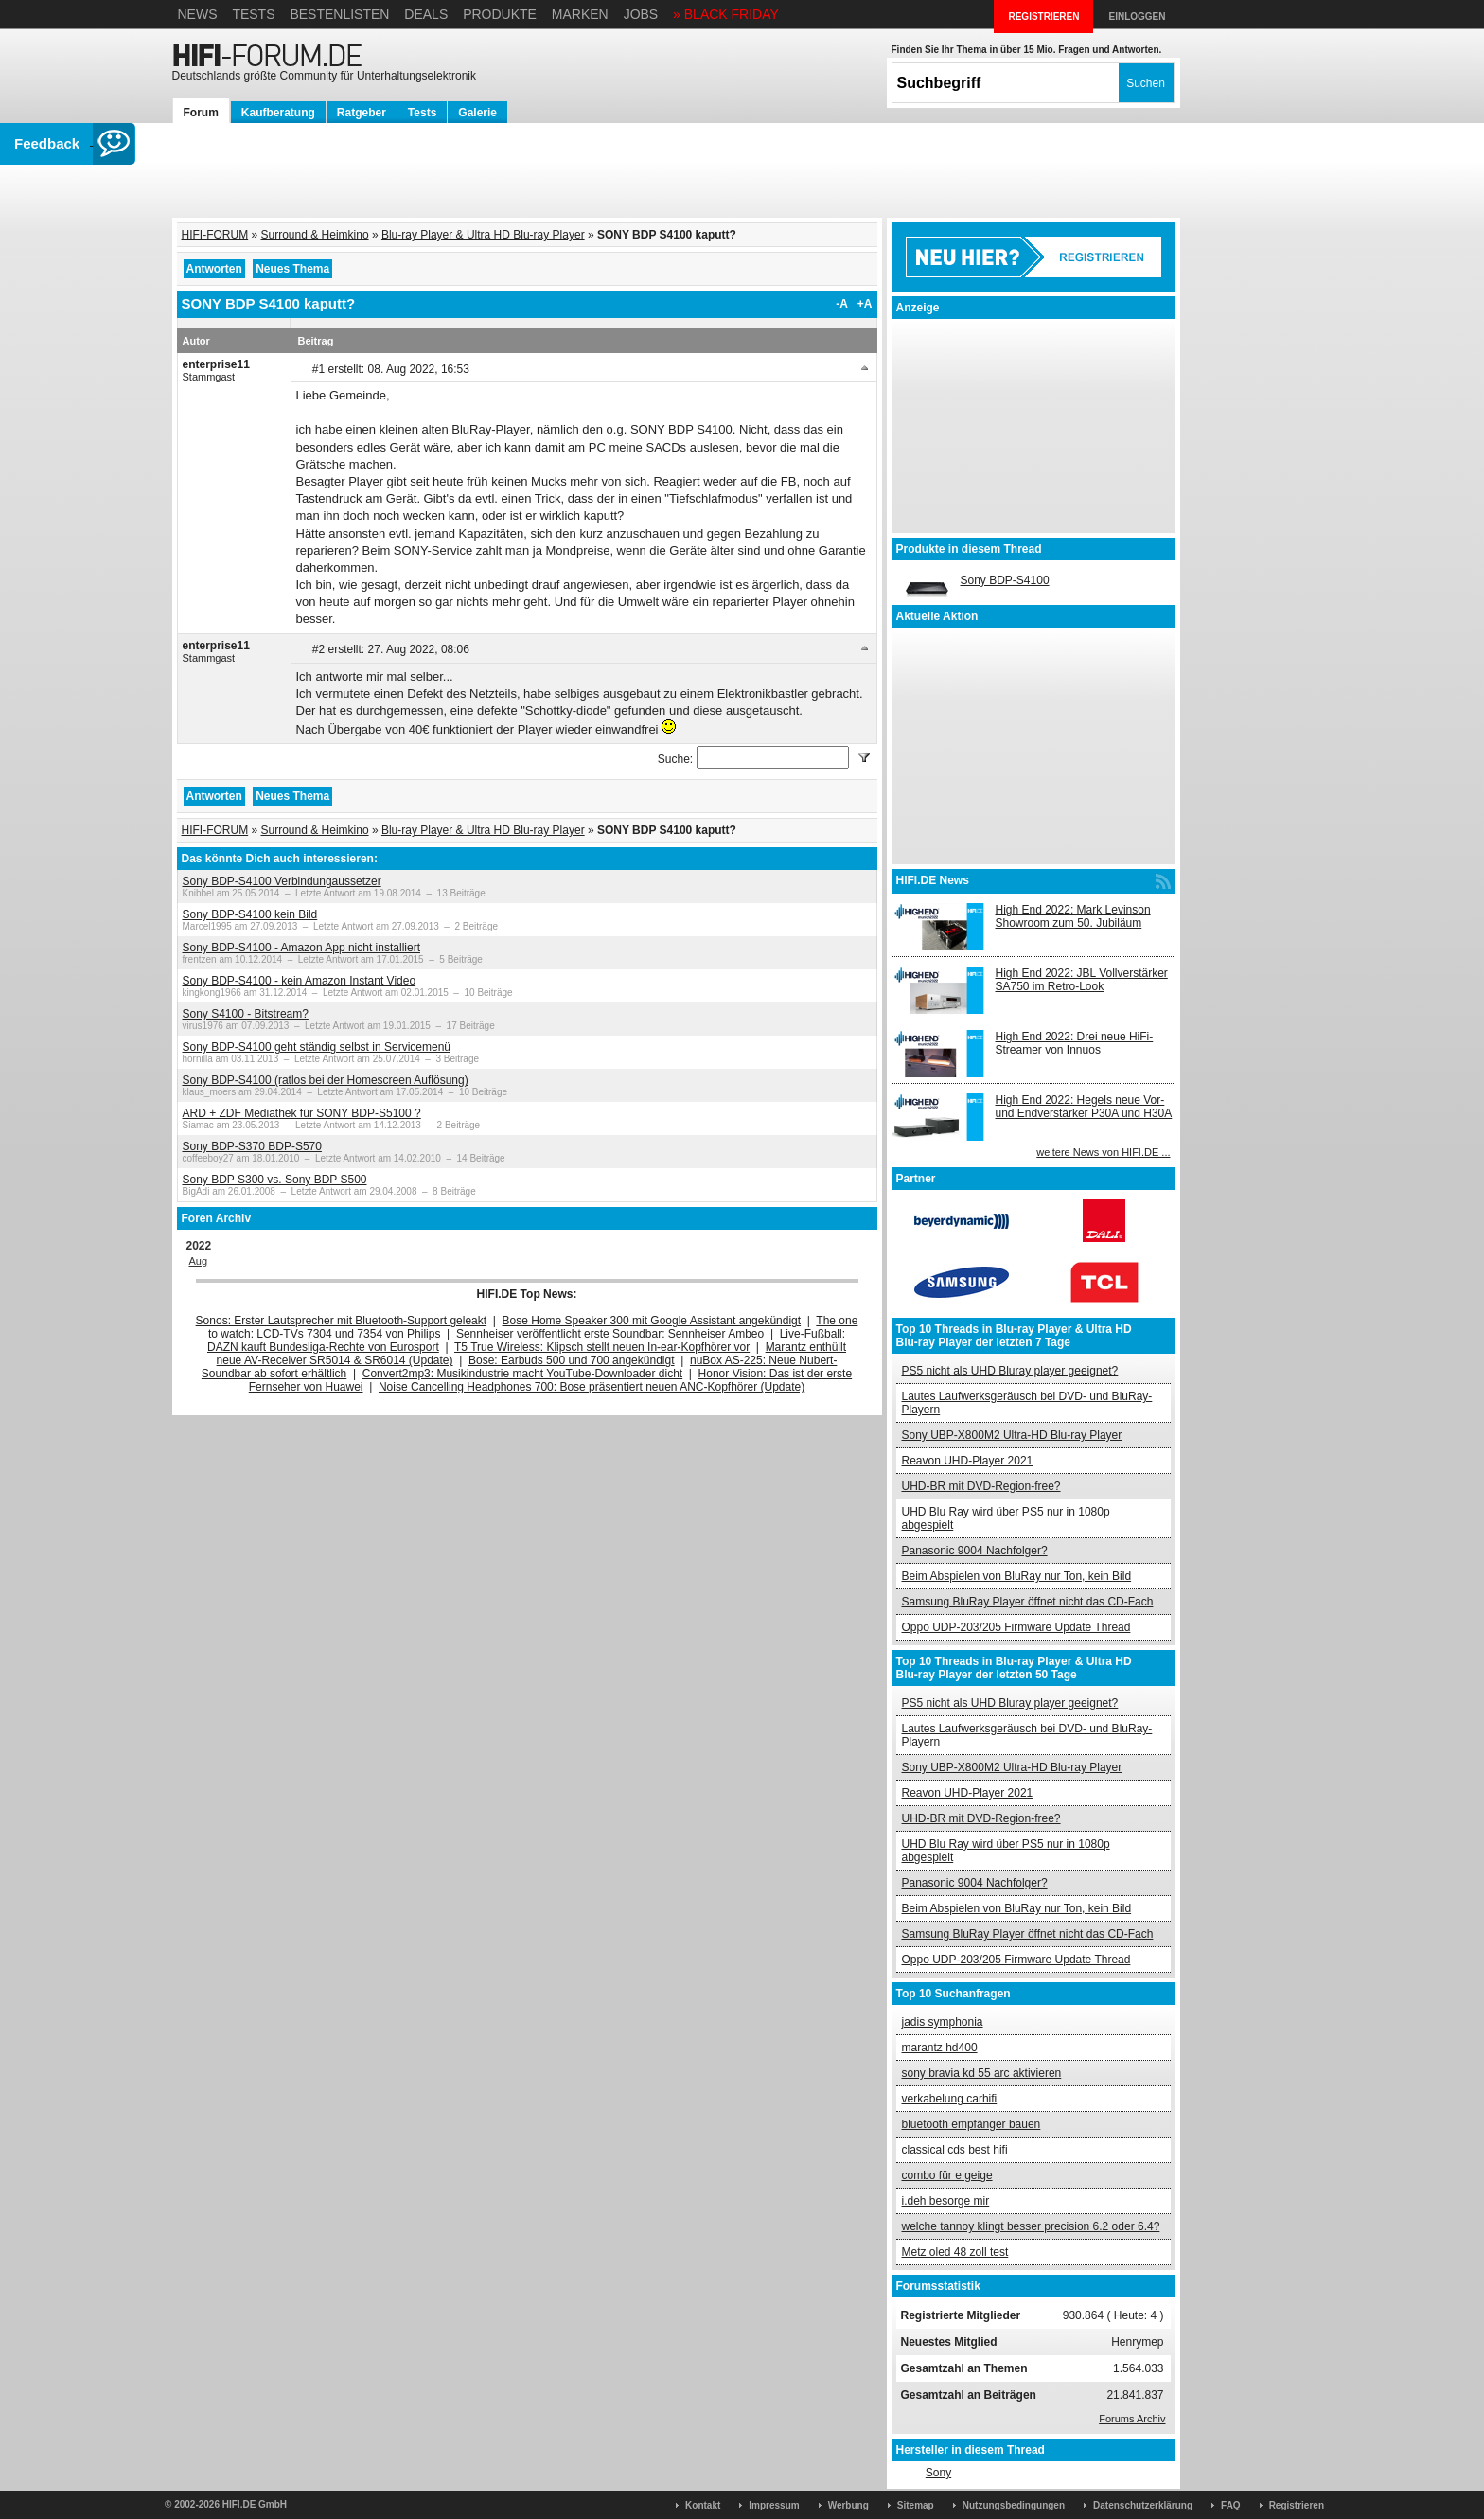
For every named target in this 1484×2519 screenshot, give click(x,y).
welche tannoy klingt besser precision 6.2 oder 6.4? (1031, 2226)
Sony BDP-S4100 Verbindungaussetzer (282, 881)
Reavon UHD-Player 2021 (968, 1460)
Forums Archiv (1132, 2418)
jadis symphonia (942, 2022)
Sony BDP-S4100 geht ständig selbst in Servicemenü (317, 1047)
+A (865, 303)
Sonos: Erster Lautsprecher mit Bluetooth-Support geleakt (341, 1320)
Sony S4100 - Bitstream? (246, 1013)
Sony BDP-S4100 (1005, 580)
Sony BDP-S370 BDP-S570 (252, 1146)
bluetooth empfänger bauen (971, 2124)
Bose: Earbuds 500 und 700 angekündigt (571, 1360)
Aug (198, 1261)
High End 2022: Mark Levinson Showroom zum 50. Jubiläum (1073, 916)
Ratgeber (361, 112)
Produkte (500, 14)
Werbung (848, 2505)
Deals (426, 14)
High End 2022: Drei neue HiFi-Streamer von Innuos (1075, 1043)
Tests (253, 14)
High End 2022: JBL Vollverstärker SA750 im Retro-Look (1082, 980)
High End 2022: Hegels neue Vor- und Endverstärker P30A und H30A (1084, 1106)
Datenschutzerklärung (1142, 2505)
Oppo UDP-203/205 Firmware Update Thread (1016, 1627)
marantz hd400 (940, 2047)
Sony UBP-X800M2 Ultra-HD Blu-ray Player (1012, 1435)
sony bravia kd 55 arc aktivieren (982, 2073)
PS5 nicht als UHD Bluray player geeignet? (1010, 1370)
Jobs (641, 14)
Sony (938, 2472)
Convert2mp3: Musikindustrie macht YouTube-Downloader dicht (522, 1373)
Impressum (774, 2505)
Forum (201, 112)
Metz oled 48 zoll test (955, 2252)
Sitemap (915, 2505)
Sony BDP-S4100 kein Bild (250, 914)
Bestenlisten (339, 14)
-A (842, 303)
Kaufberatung (278, 112)
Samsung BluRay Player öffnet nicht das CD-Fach (1028, 1601)
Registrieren (1296, 2505)
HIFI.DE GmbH (254, 2504)
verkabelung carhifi (950, 2098)
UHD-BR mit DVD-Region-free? (981, 1486)
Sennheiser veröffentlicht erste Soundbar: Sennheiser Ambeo (610, 1333)
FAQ (1231, 2505)
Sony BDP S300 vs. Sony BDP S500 (275, 1179)
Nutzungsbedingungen (1014, 2505)
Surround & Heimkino (315, 234)
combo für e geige (947, 2175)
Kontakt (702, 2505)
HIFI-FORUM (215, 234)
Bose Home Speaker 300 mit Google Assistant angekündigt (652, 1320)
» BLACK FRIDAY (726, 14)
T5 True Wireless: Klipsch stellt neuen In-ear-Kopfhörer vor (602, 1347)
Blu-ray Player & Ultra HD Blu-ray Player (483, 234)
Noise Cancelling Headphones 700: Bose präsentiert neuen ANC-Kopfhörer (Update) (591, 1386)
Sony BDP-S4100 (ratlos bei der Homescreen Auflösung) (325, 1080)
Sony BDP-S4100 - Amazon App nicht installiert (301, 947)
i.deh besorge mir (946, 2201)
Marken (580, 14)
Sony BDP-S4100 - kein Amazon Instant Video (299, 980)
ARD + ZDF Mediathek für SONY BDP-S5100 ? (302, 1113)
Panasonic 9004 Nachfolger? (975, 1550)
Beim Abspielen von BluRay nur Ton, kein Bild (1017, 1576)
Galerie (477, 112)
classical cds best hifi (955, 2149)
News (198, 14)
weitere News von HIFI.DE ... (1103, 1152)
